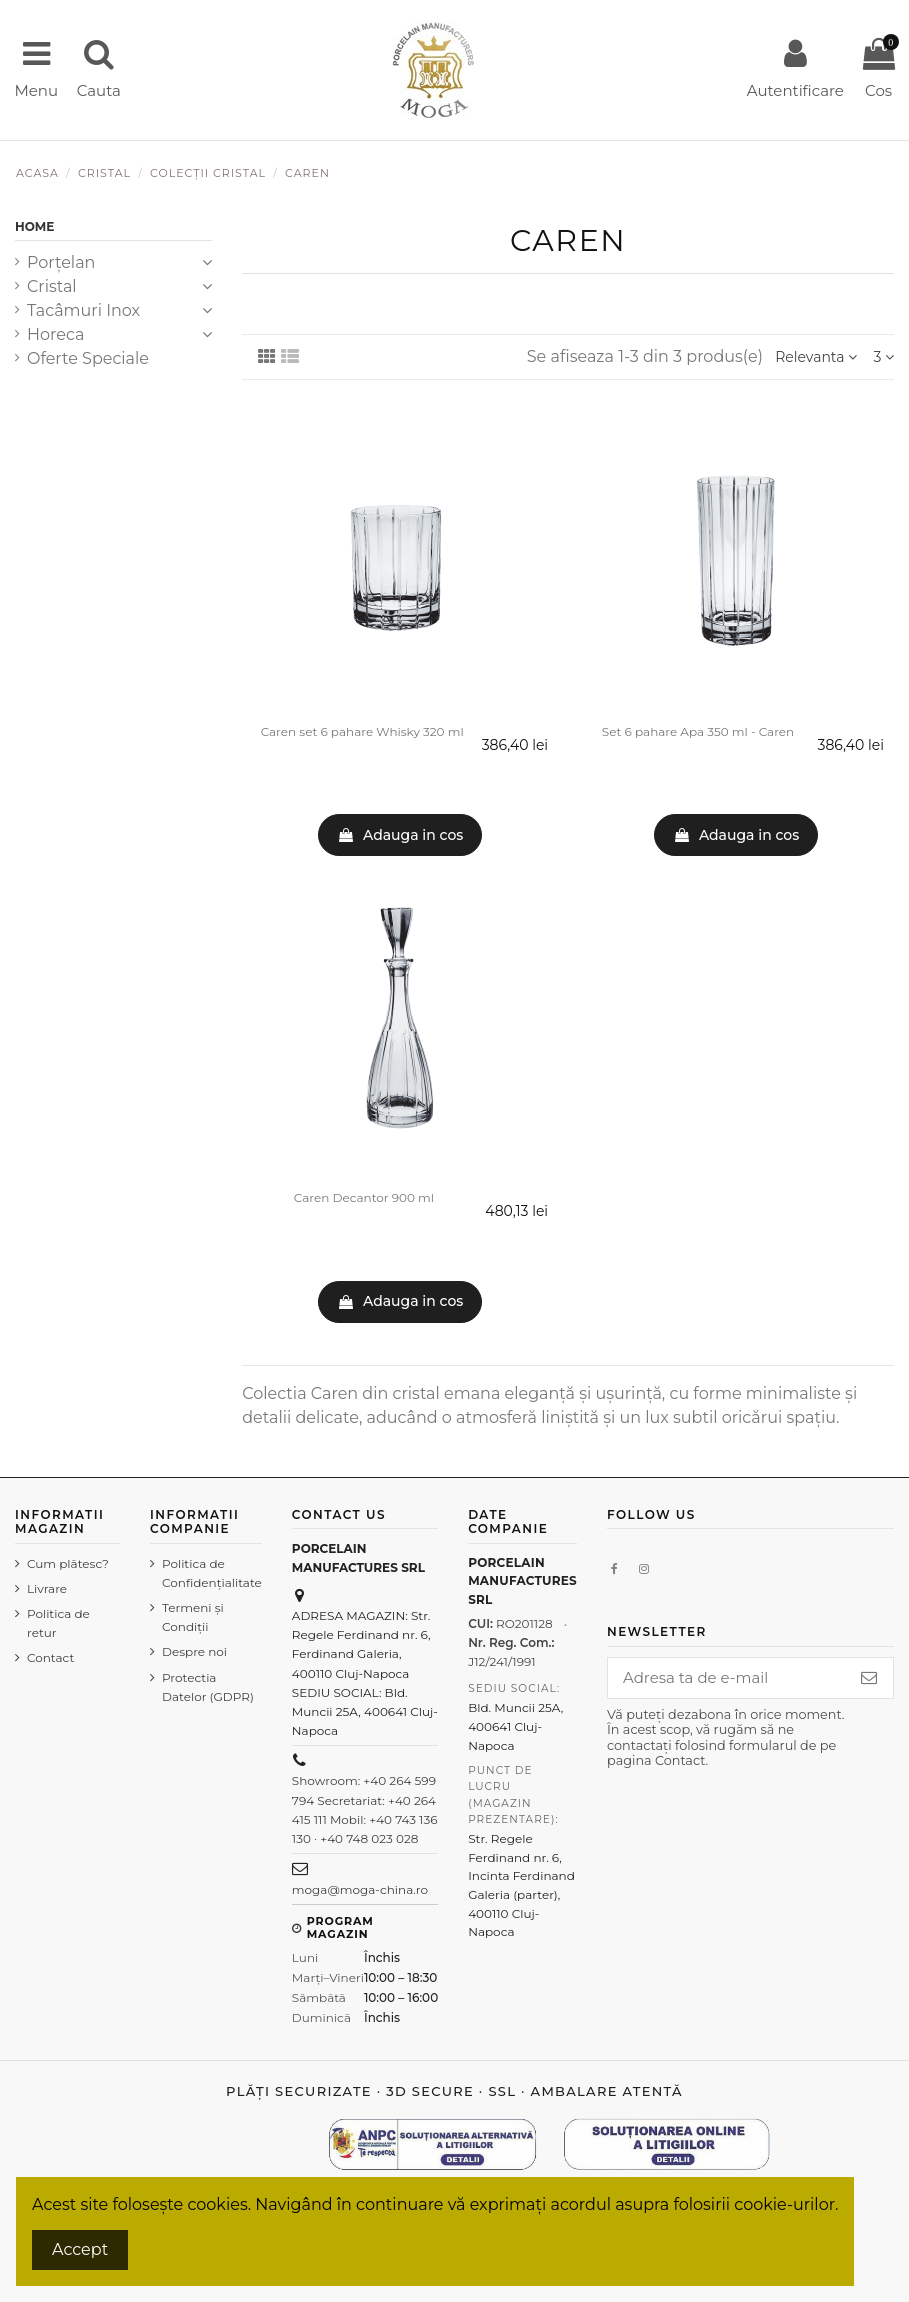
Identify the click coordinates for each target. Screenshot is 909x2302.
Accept (80, 2249)
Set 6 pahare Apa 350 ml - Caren (698, 731)
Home (34, 226)
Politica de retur (58, 1642)
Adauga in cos (400, 835)
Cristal (52, 286)
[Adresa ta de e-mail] (719, 1679)
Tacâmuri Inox (83, 310)
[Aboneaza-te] (869, 1679)
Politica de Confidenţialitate (197, 1573)
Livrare (47, 1607)
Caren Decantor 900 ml (364, 1197)
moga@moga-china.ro (345, 1889)
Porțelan (61, 262)
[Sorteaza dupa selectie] (816, 357)
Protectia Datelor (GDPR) (193, 1687)
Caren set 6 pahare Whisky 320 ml (362, 731)
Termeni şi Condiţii (178, 1617)
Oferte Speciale (88, 358)
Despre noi (179, 1651)
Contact (50, 1677)
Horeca (55, 334)
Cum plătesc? (52, 1573)
